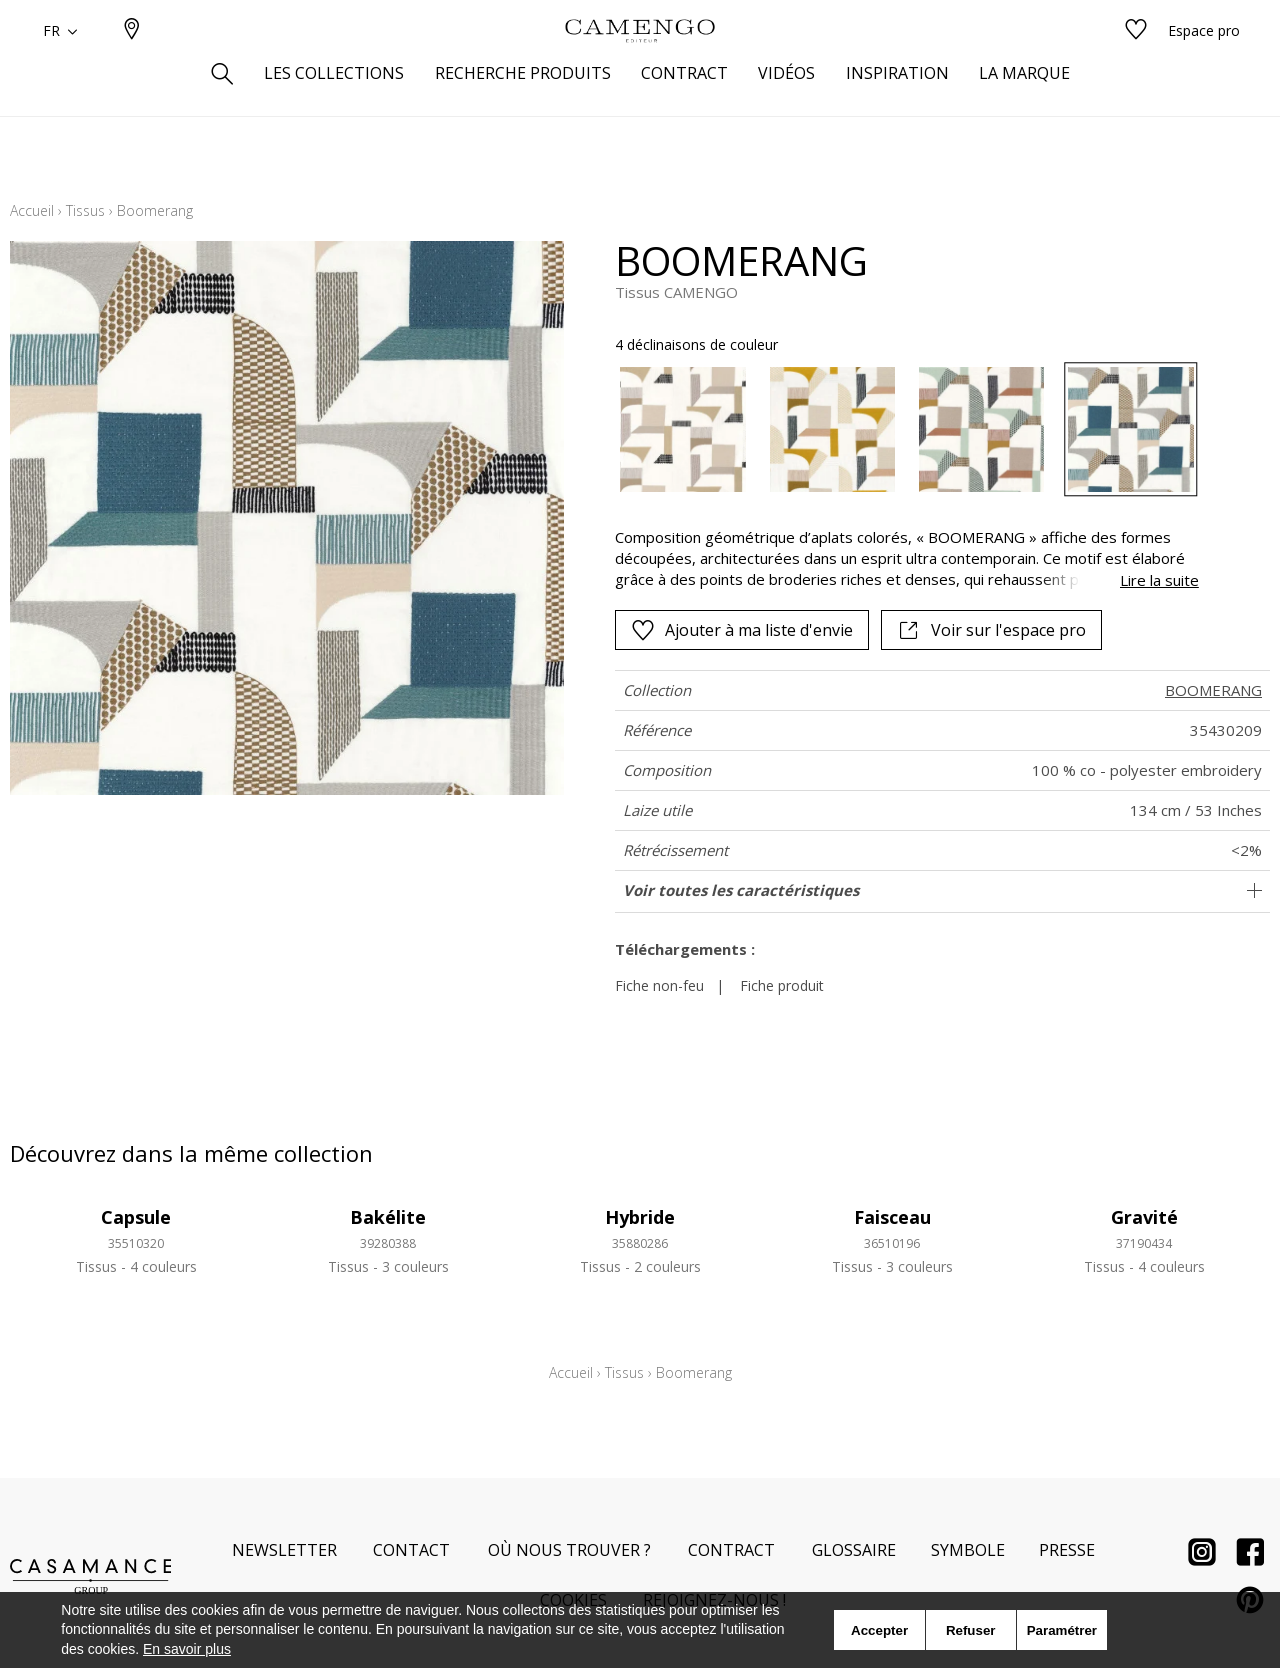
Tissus (85, 210)
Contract (731, 1550)
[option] (682, 429)
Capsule (136, 1217)
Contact (411, 1550)
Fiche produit (782, 985)
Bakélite (388, 1217)
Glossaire (854, 1550)
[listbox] (894, 429)
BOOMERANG (1213, 690)
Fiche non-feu (659, 985)
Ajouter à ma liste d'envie (742, 630)
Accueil (32, 210)
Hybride (640, 1217)
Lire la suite (1159, 580)
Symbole (968, 1550)
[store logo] (640, 63)
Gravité (1144, 1217)
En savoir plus (187, 1649)
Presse (1067, 1550)
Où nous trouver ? (569, 1550)
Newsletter (284, 1550)
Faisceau (892, 1217)
